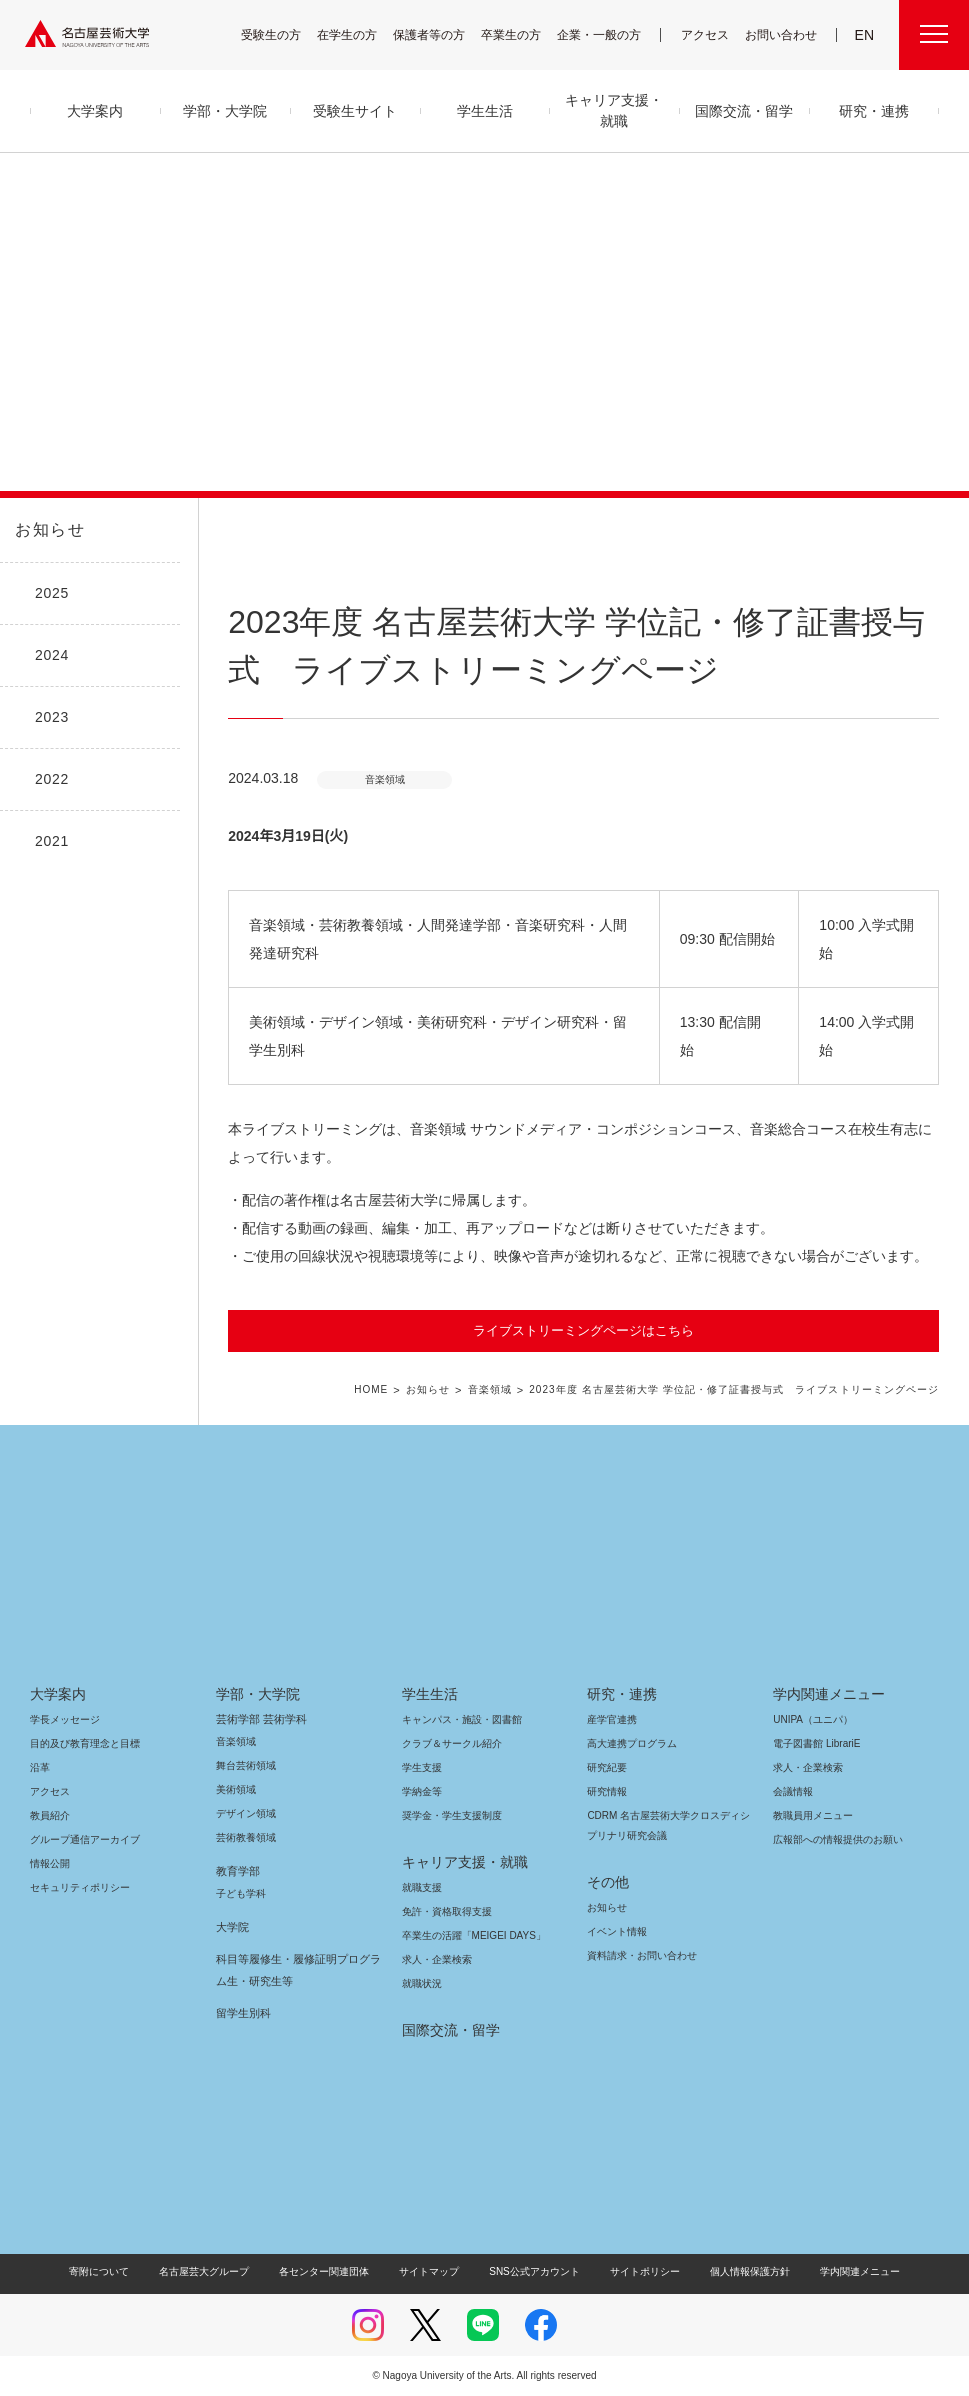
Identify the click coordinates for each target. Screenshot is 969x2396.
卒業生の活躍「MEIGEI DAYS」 (466, 1935)
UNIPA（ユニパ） (806, 1719)
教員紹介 (50, 1815)
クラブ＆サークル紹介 (448, 1743)
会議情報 (793, 1791)
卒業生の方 (524, 34)
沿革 (40, 1767)
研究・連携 (618, 1694)
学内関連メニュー (826, 1694)
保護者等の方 (442, 34)
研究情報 (607, 1791)
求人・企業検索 (434, 1959)
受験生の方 (284, 34)
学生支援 (422, 1767)
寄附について (115, 2271)
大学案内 (58, 1694)
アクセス (710, 34)
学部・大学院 (254, 1694)
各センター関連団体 (334, 2271)
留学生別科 (243, 2013)
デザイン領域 (244, 1813)
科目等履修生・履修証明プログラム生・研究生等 (294, 1970)
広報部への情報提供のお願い (837, 1839)
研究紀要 (607, 1767)
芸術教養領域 (246, 1837)
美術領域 (236, 1789)
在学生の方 (360, 34)
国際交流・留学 (447, 2030)
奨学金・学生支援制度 (449, 1815)
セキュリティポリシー (74, 1887)
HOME (388, 1390)
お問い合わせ (783, 34)
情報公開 (50, 1863)
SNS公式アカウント (531, 2271)
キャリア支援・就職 (457, 1862)
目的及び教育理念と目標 (84, 1743)
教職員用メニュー (811, 1815)
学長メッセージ (63, 1719)
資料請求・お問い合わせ (639, 1955)
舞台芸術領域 (246, 1765)
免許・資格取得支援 (444, 1911)
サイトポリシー (634, 2271)
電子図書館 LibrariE (817, 1743)
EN (865, 35)
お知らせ (48, 530)
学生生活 (430, 1694)
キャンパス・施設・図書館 (454, 1719)
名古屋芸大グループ (217, 2271)
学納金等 (422, 1791)
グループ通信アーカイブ (81, 1839)
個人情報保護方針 (736, 2271)
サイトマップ (434, 2271)
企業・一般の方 (609, 34)
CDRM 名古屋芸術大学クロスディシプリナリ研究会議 (667, 1825)
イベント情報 (615, 1931)
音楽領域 (506, 1390)
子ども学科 (240, 1893)
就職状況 (422, 1983)
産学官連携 (612, 1719)
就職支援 (422, 1887)
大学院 (232, 1927)
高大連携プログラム (629, 1743)
